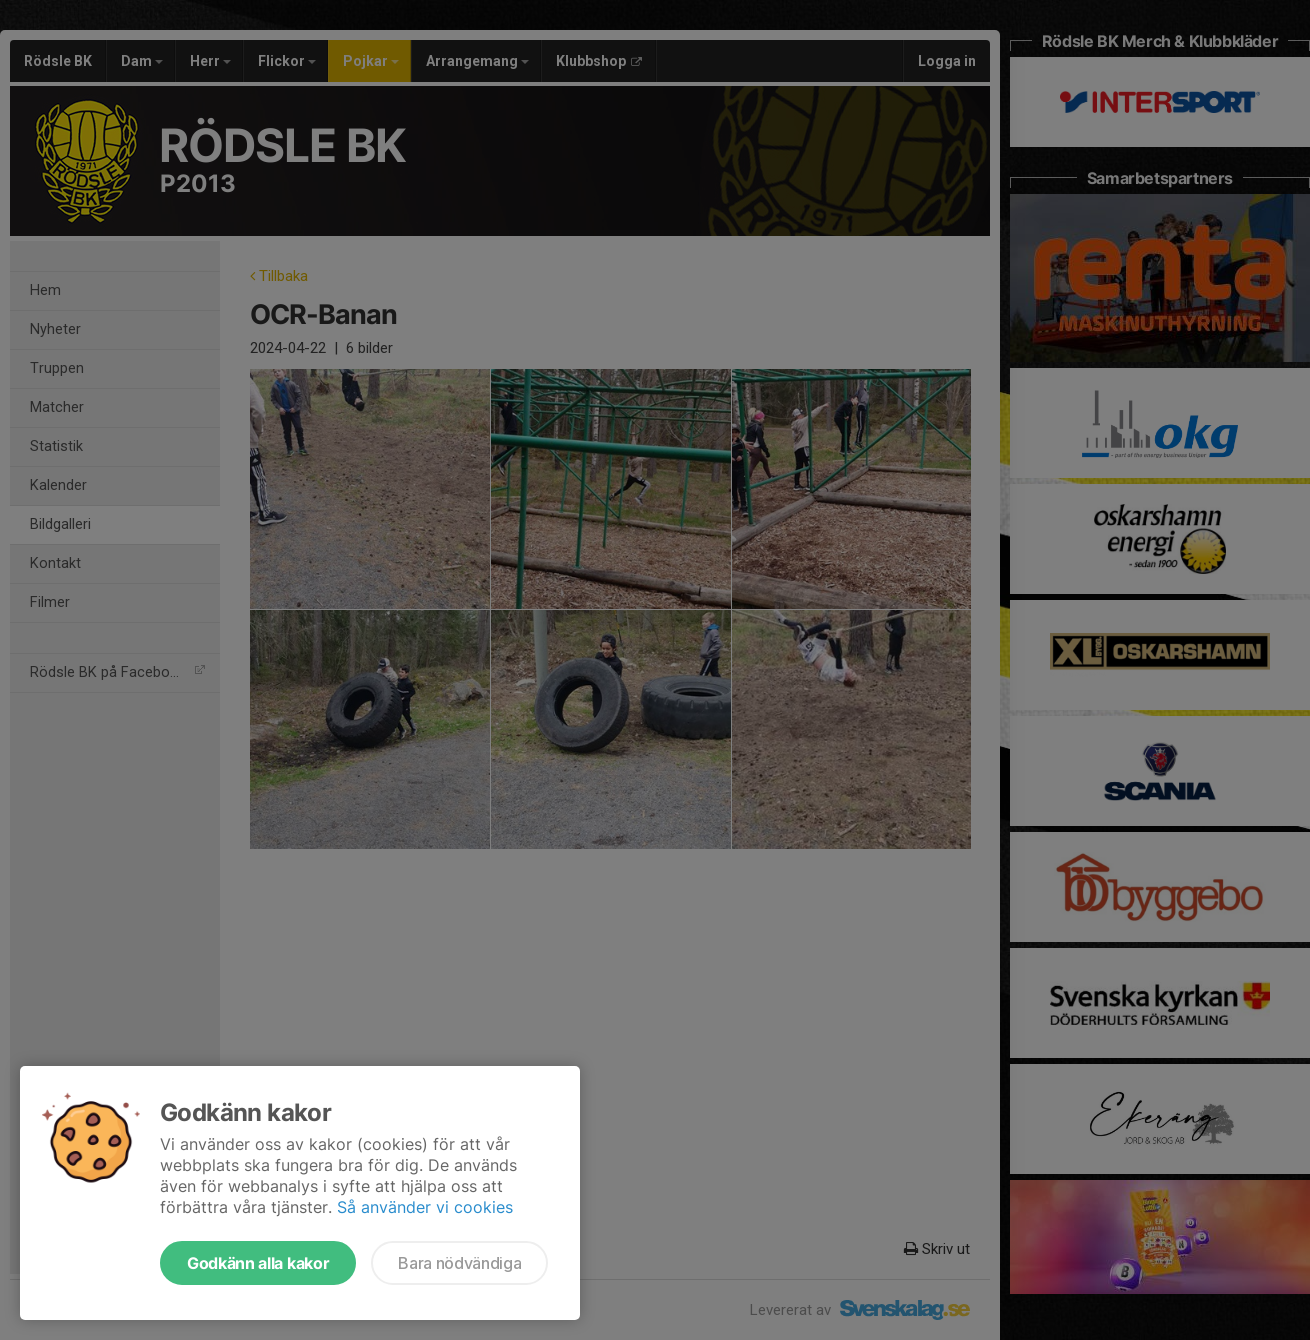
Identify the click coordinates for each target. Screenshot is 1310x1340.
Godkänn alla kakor (258, 1263)
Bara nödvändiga (459, 1263)
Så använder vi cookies (425, 1207)
